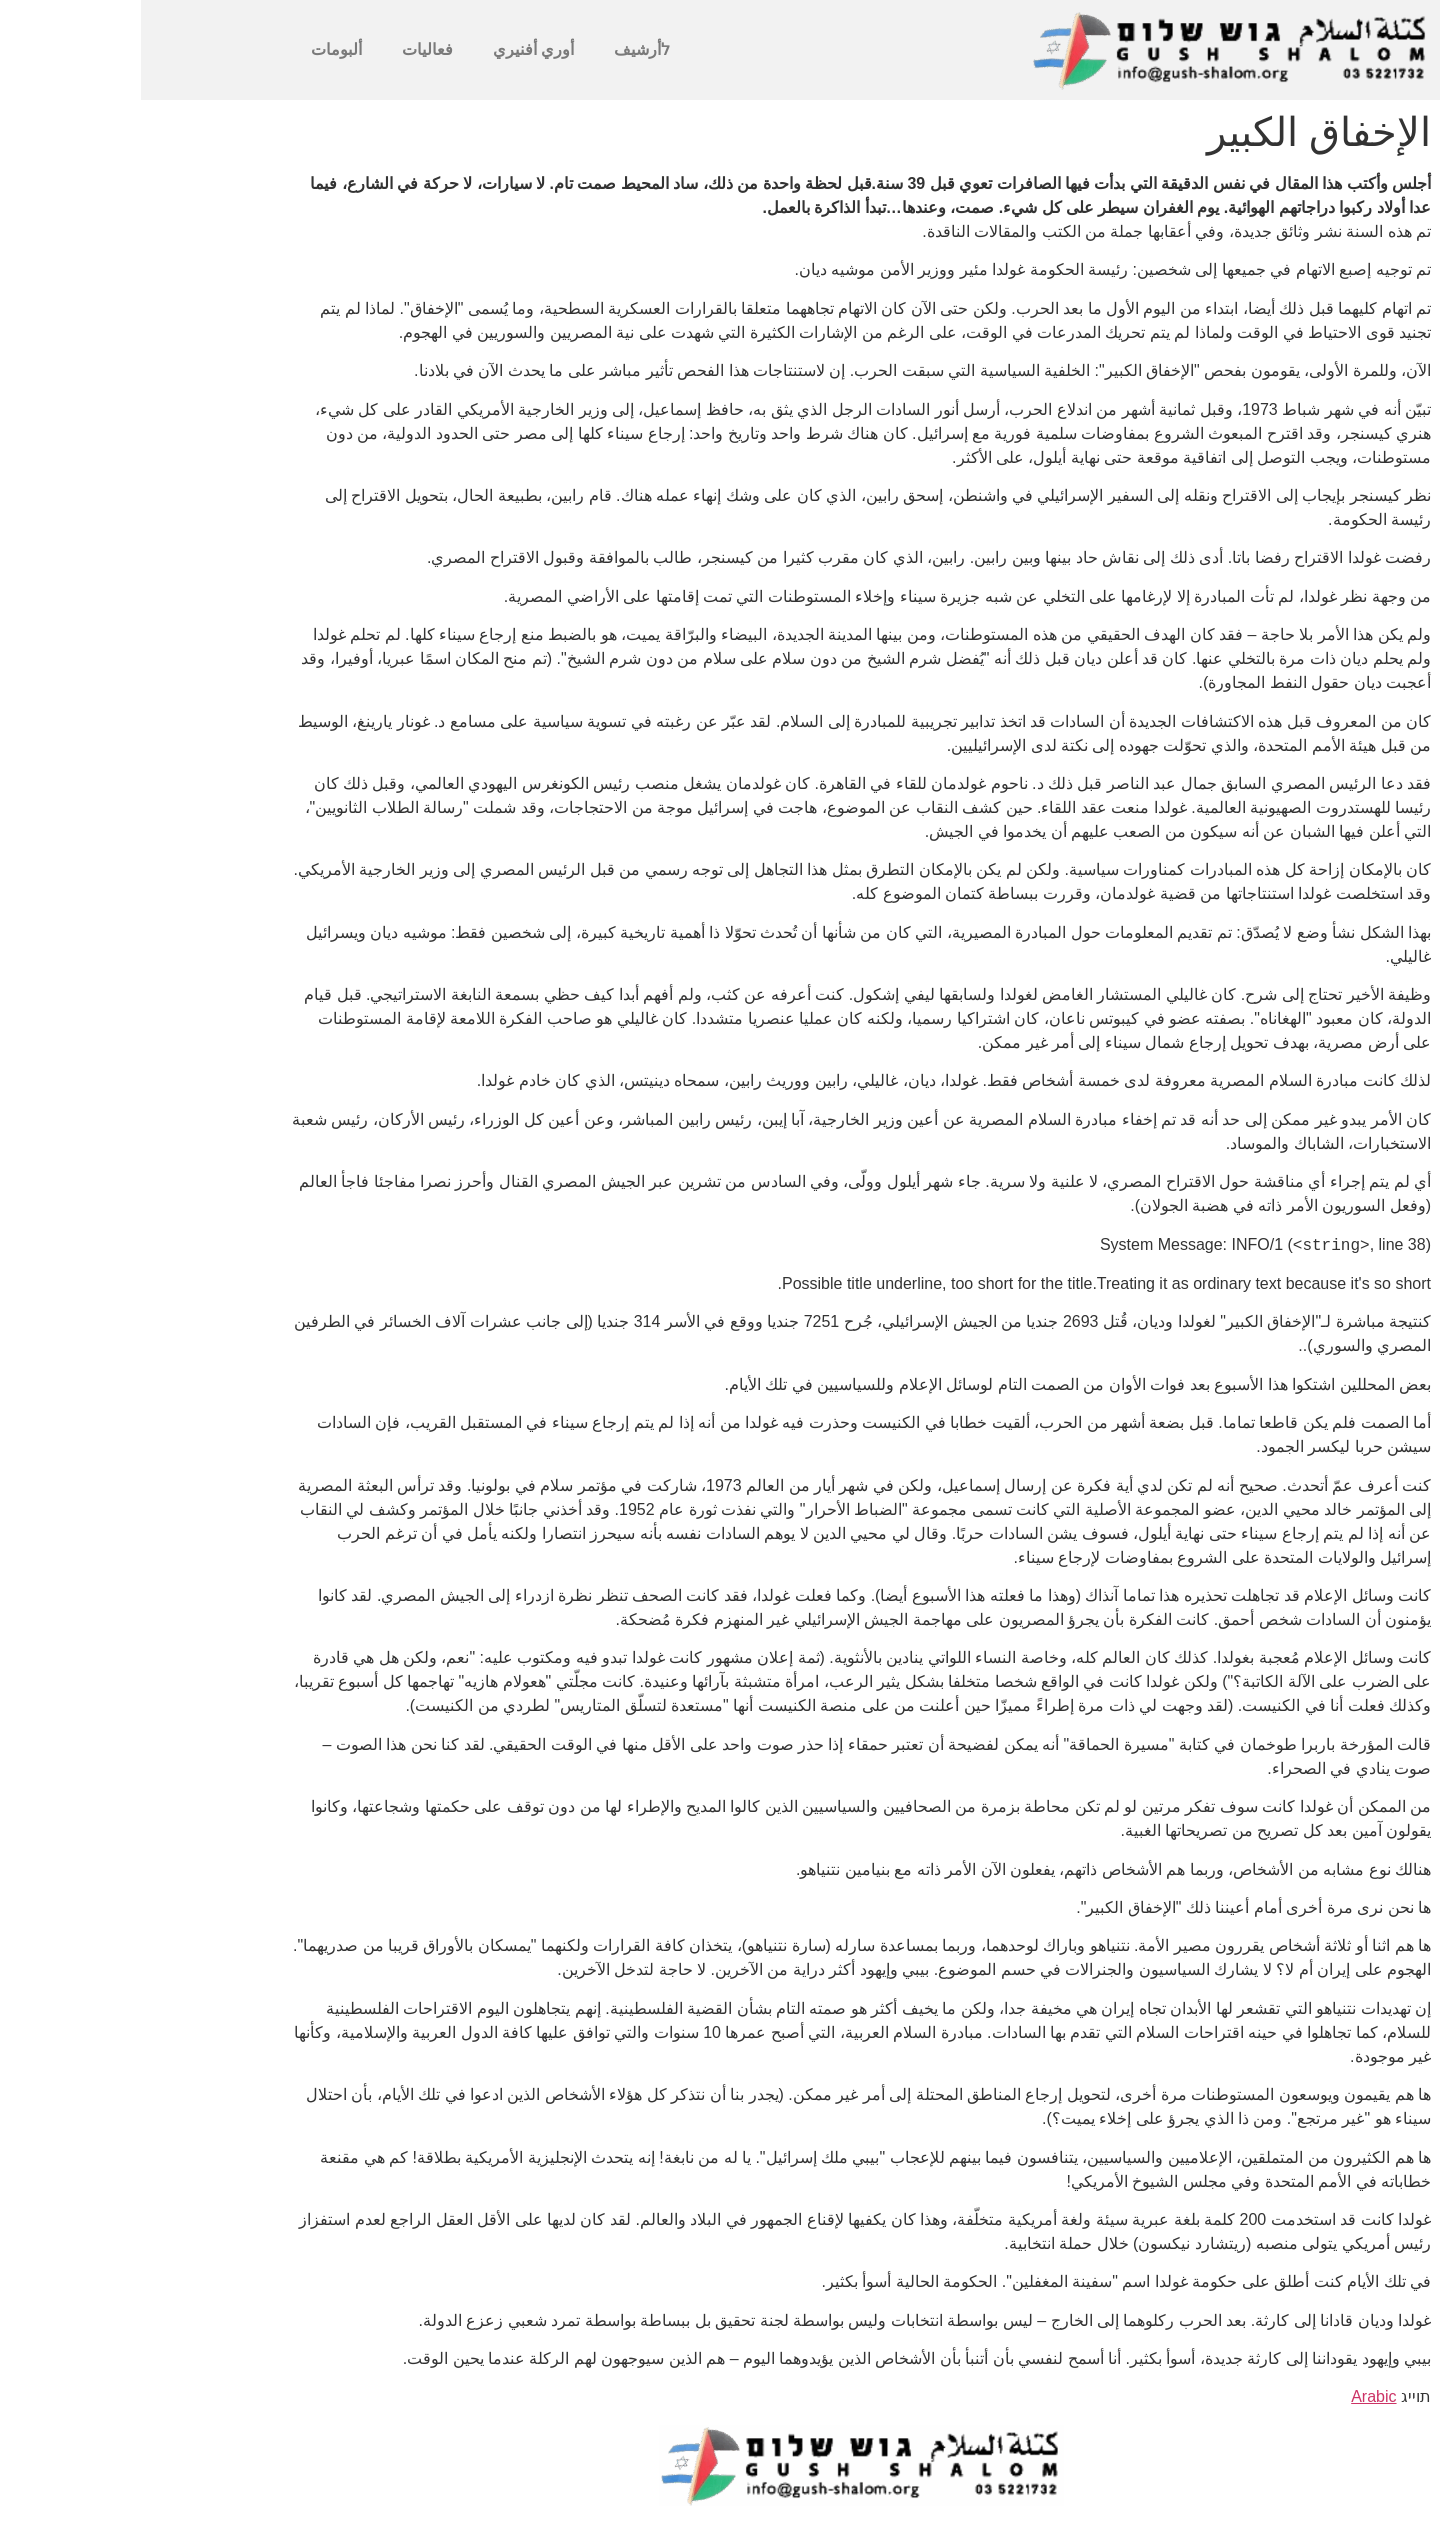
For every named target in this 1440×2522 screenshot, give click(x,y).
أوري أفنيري (392, 49)
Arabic (1232, 2396)
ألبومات (195, 49)
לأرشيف (501, 49)
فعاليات (286, 49)
